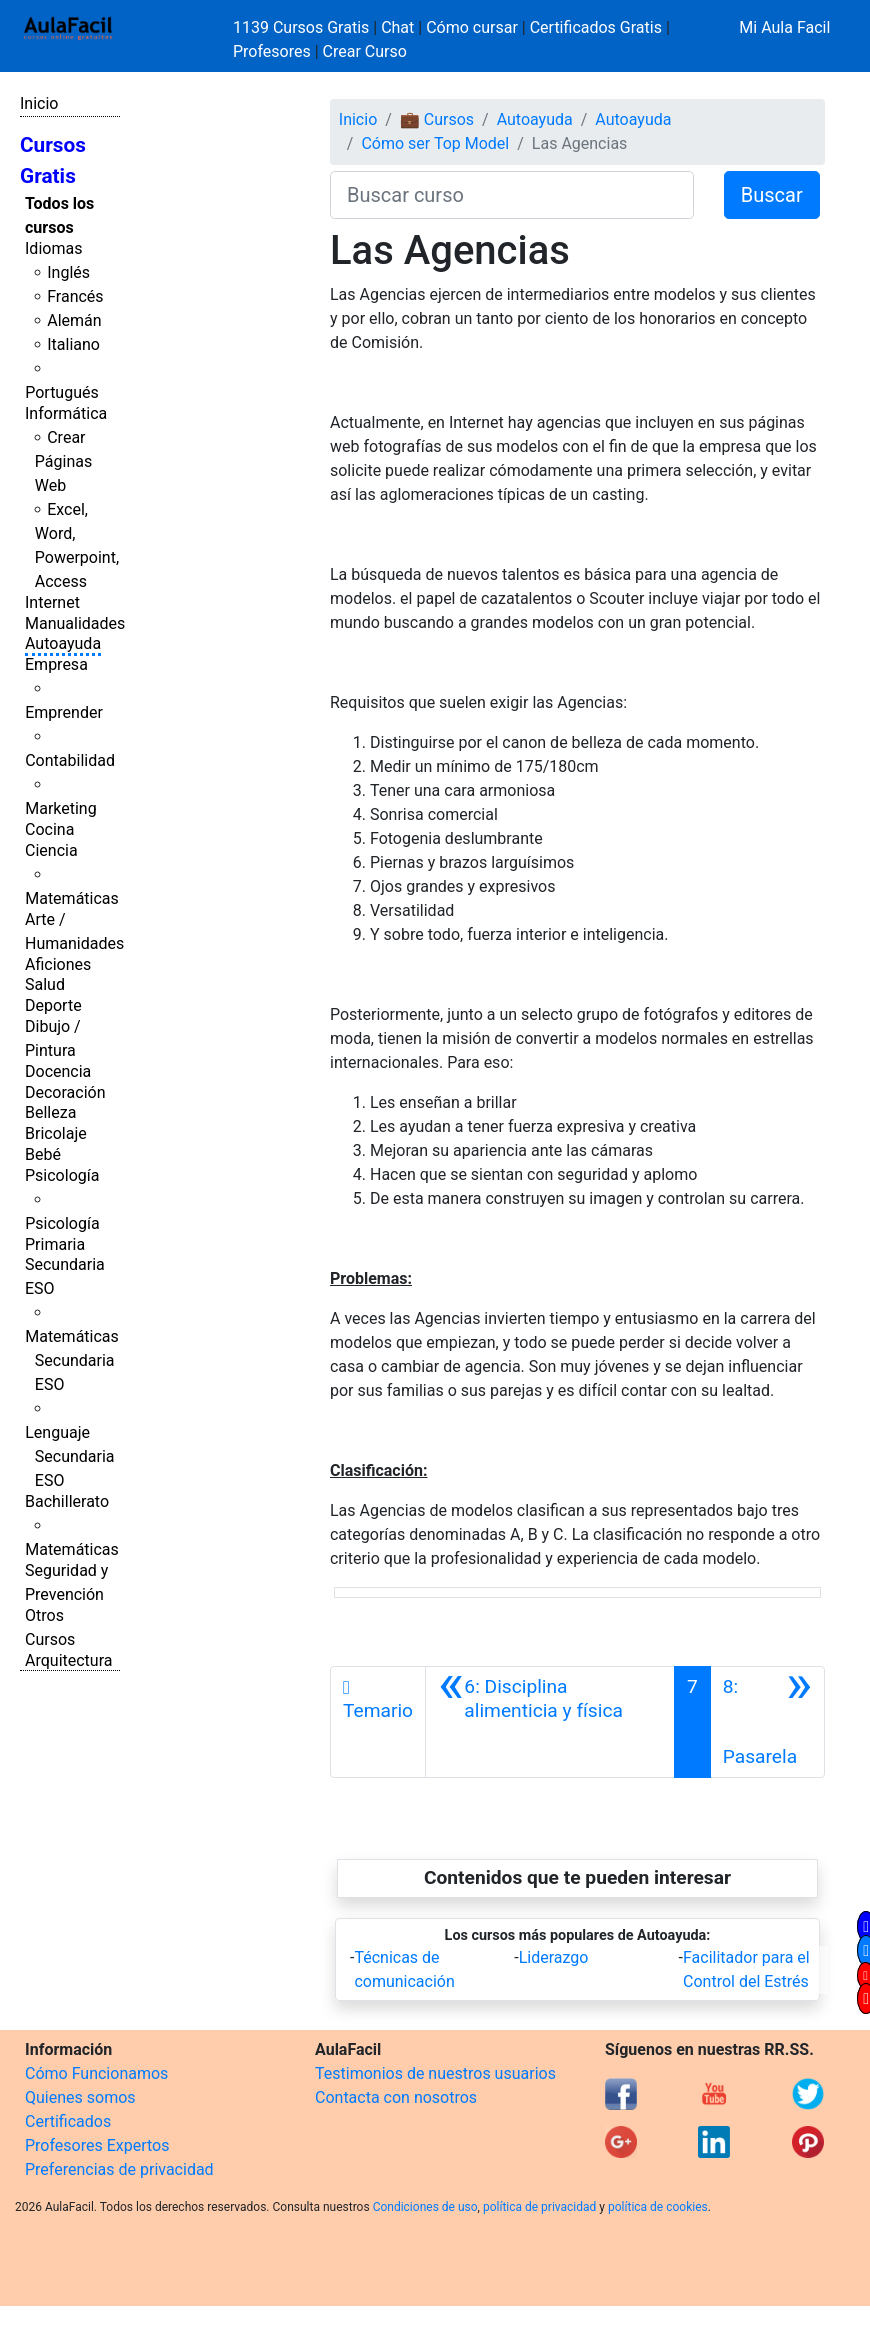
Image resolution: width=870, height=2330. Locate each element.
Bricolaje (56, 1133)
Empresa (56, 664)
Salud (45, 984)
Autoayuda (63, 643)
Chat (397, 27)
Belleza (50, 1112)
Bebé (43, 1154)
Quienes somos (80, 2097)
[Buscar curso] (512, 195)
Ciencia (51, 850)
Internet (52, 602)
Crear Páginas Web (63, 461)
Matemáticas (72, 898)
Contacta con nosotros (396, 2097)
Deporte (53, 1005)
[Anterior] (550, 1722)
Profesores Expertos (97, 2145)
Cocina (49, 829)
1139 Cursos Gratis (303, 27)
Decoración (65, 1092)
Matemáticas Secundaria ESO (72, 1360)
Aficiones (58, 964)
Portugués (62, 392)
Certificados (68, 2121)
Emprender (64, 712)
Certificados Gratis (596, 27)
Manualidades (75, 623)
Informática (66, 413)
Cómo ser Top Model (435, 143)
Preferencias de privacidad (119, 2169)
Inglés (68, 272)
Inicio (39, 103)
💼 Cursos (437, 119)
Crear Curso (365, 51)
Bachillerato (67, 1501)
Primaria (55, 1244)
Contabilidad (70, 760)
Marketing (60, 808)
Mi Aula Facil (784, 27)
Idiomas (53, 248)
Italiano (73, 344)
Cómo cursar (472, 27)
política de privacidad (539, 2207)
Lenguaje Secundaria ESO (69, 1456)
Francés (75, 296)
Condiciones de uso (425, 2207)
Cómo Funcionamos (96, 2073)
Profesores (272, 51)
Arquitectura (68, 1660)
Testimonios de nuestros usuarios (435, 2073)
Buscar (772, 195)
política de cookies (658, 2207)
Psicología (62, 1175)
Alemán (74, 320)
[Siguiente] (767, 1722)
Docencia (58, 1071)
